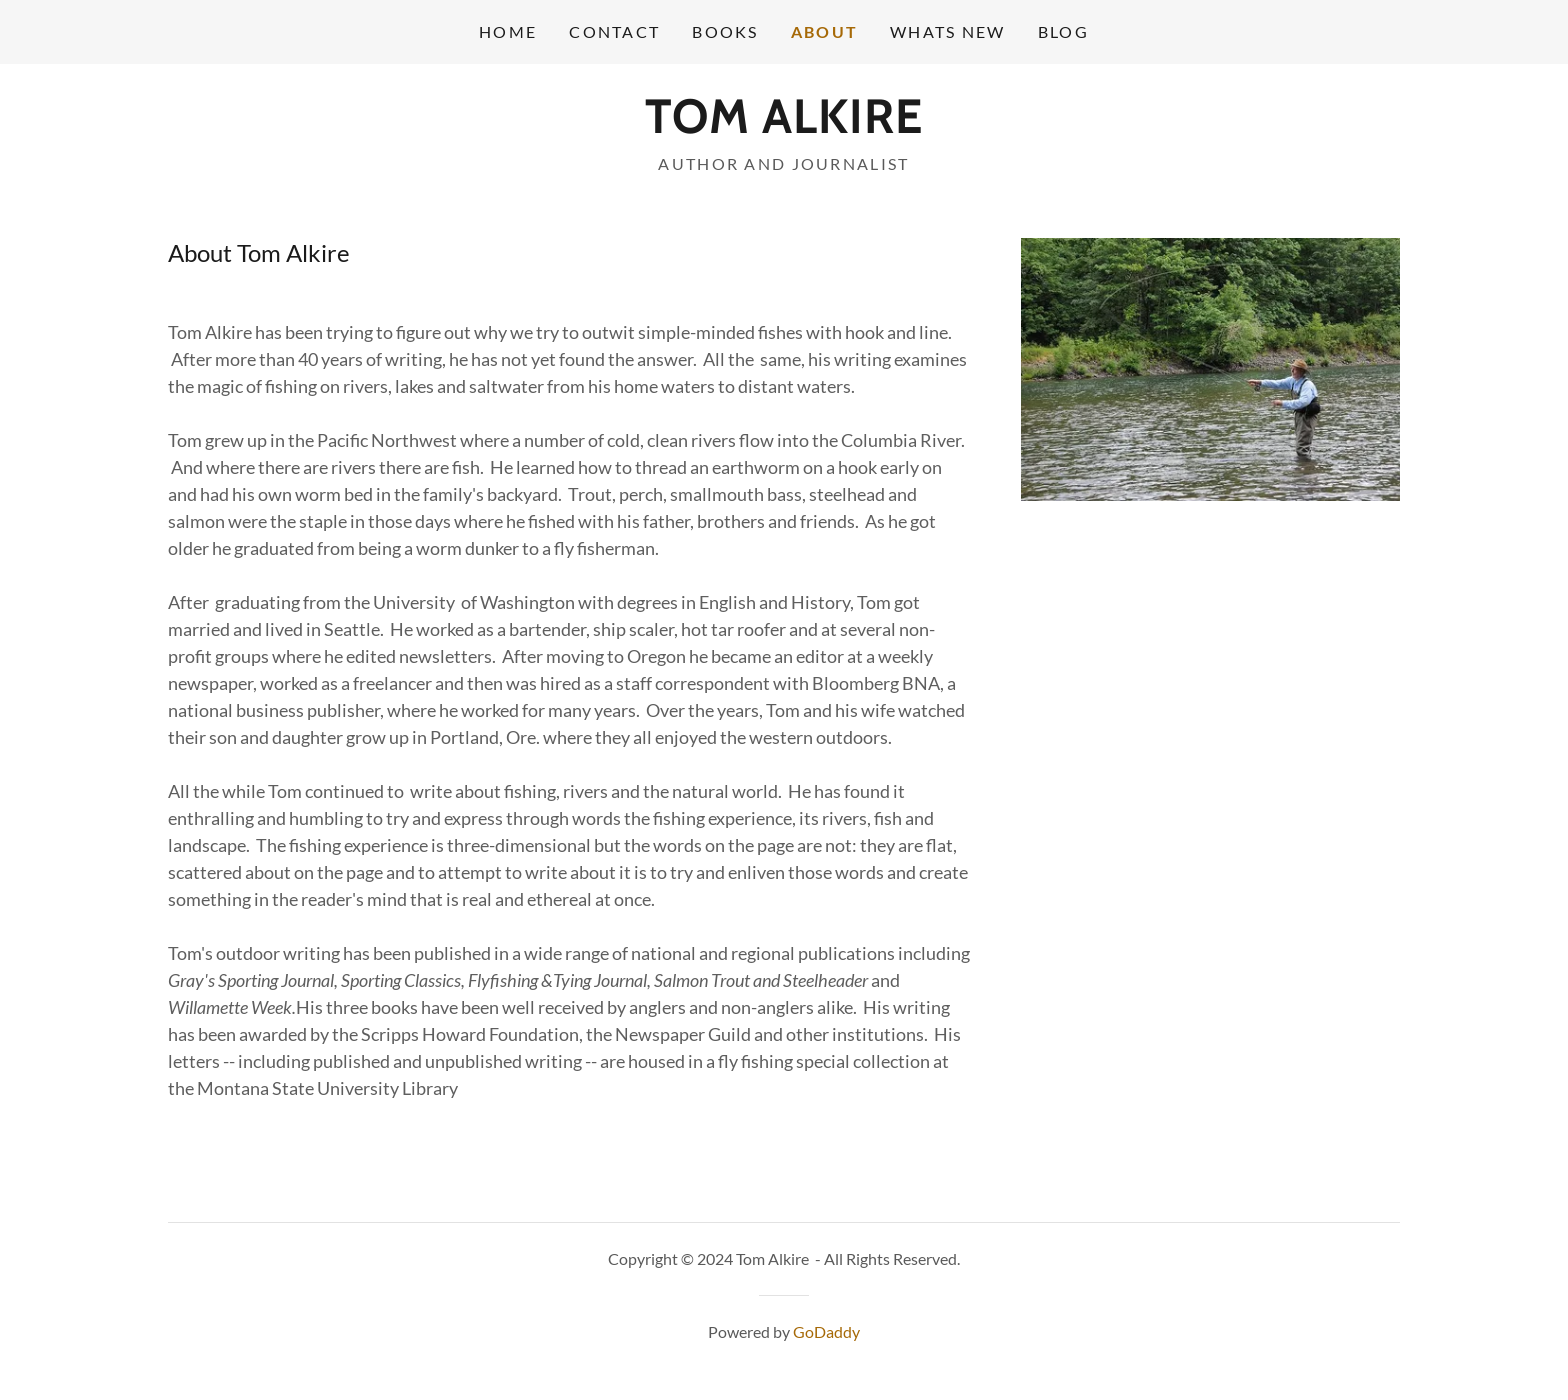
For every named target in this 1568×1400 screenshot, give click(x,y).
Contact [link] (614, 31)
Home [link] (508, 31)
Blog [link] (1063, 31)
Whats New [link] (948, 31)
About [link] (824, 31)
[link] (784, 126)
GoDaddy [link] (826, 1331)
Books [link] (725, 31)
